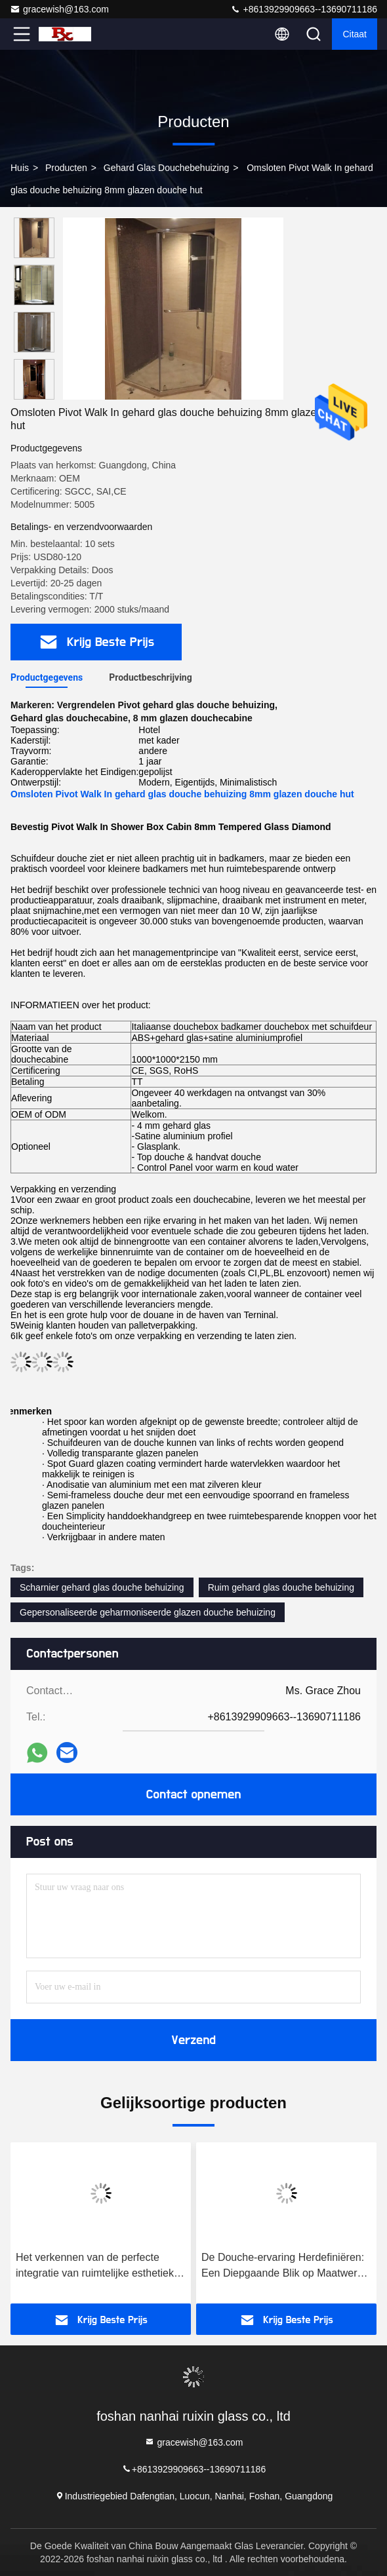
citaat (354, 34)
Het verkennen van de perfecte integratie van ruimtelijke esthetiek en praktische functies (95, 2266)
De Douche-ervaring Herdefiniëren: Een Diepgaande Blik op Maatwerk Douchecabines (282, 2266)
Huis (19, 167)
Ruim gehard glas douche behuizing (281, 1587)
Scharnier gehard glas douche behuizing (102, 1587)
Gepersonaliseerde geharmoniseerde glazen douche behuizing (147, 1612)
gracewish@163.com (59, 9)
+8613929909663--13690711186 (303, 9)
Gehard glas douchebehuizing (166, 167)
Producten (66, 167)
